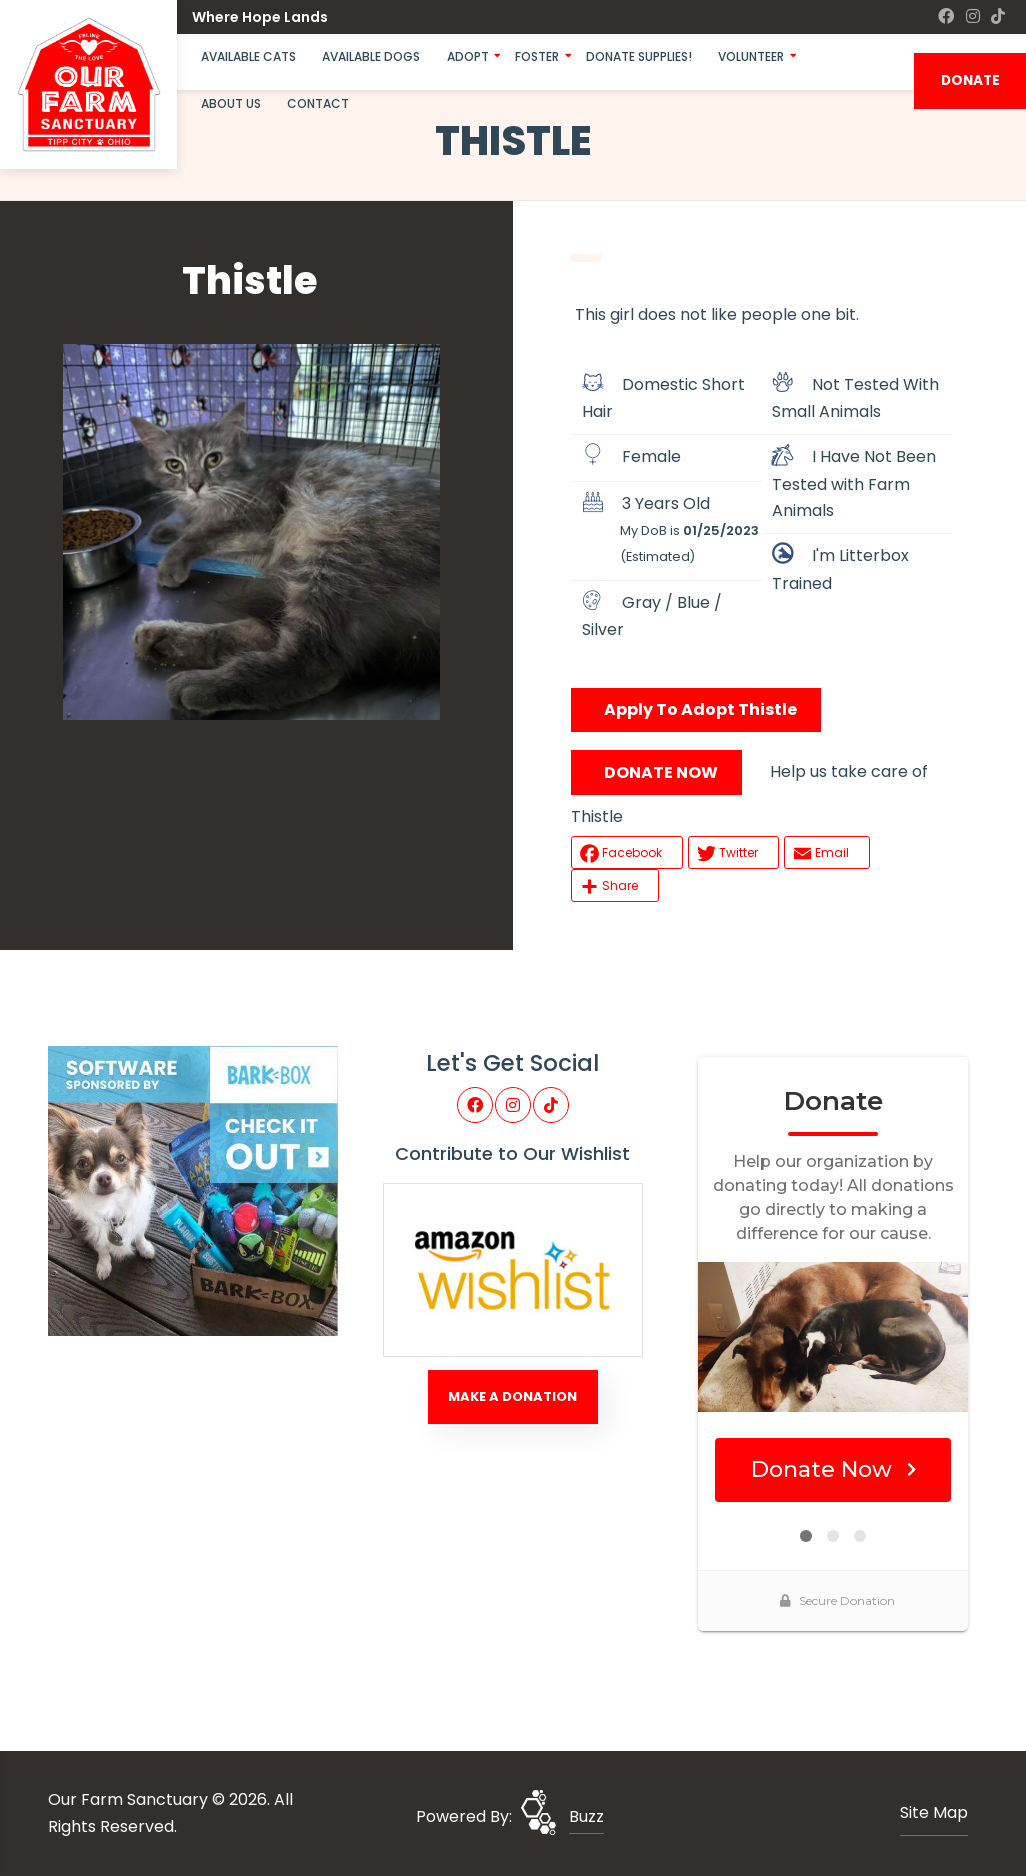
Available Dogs (371, 56)
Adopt (468, 56)
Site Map (934, 1812)
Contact (318, 103)
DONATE (970, 80)
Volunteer (751, 56)
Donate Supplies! (639, 56)
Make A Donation (512, 1396)
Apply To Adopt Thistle (700, 709)
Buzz (586, 1816)
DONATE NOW (661, 772)
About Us (231, 103)
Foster (537, 56)
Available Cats (248, 56)
